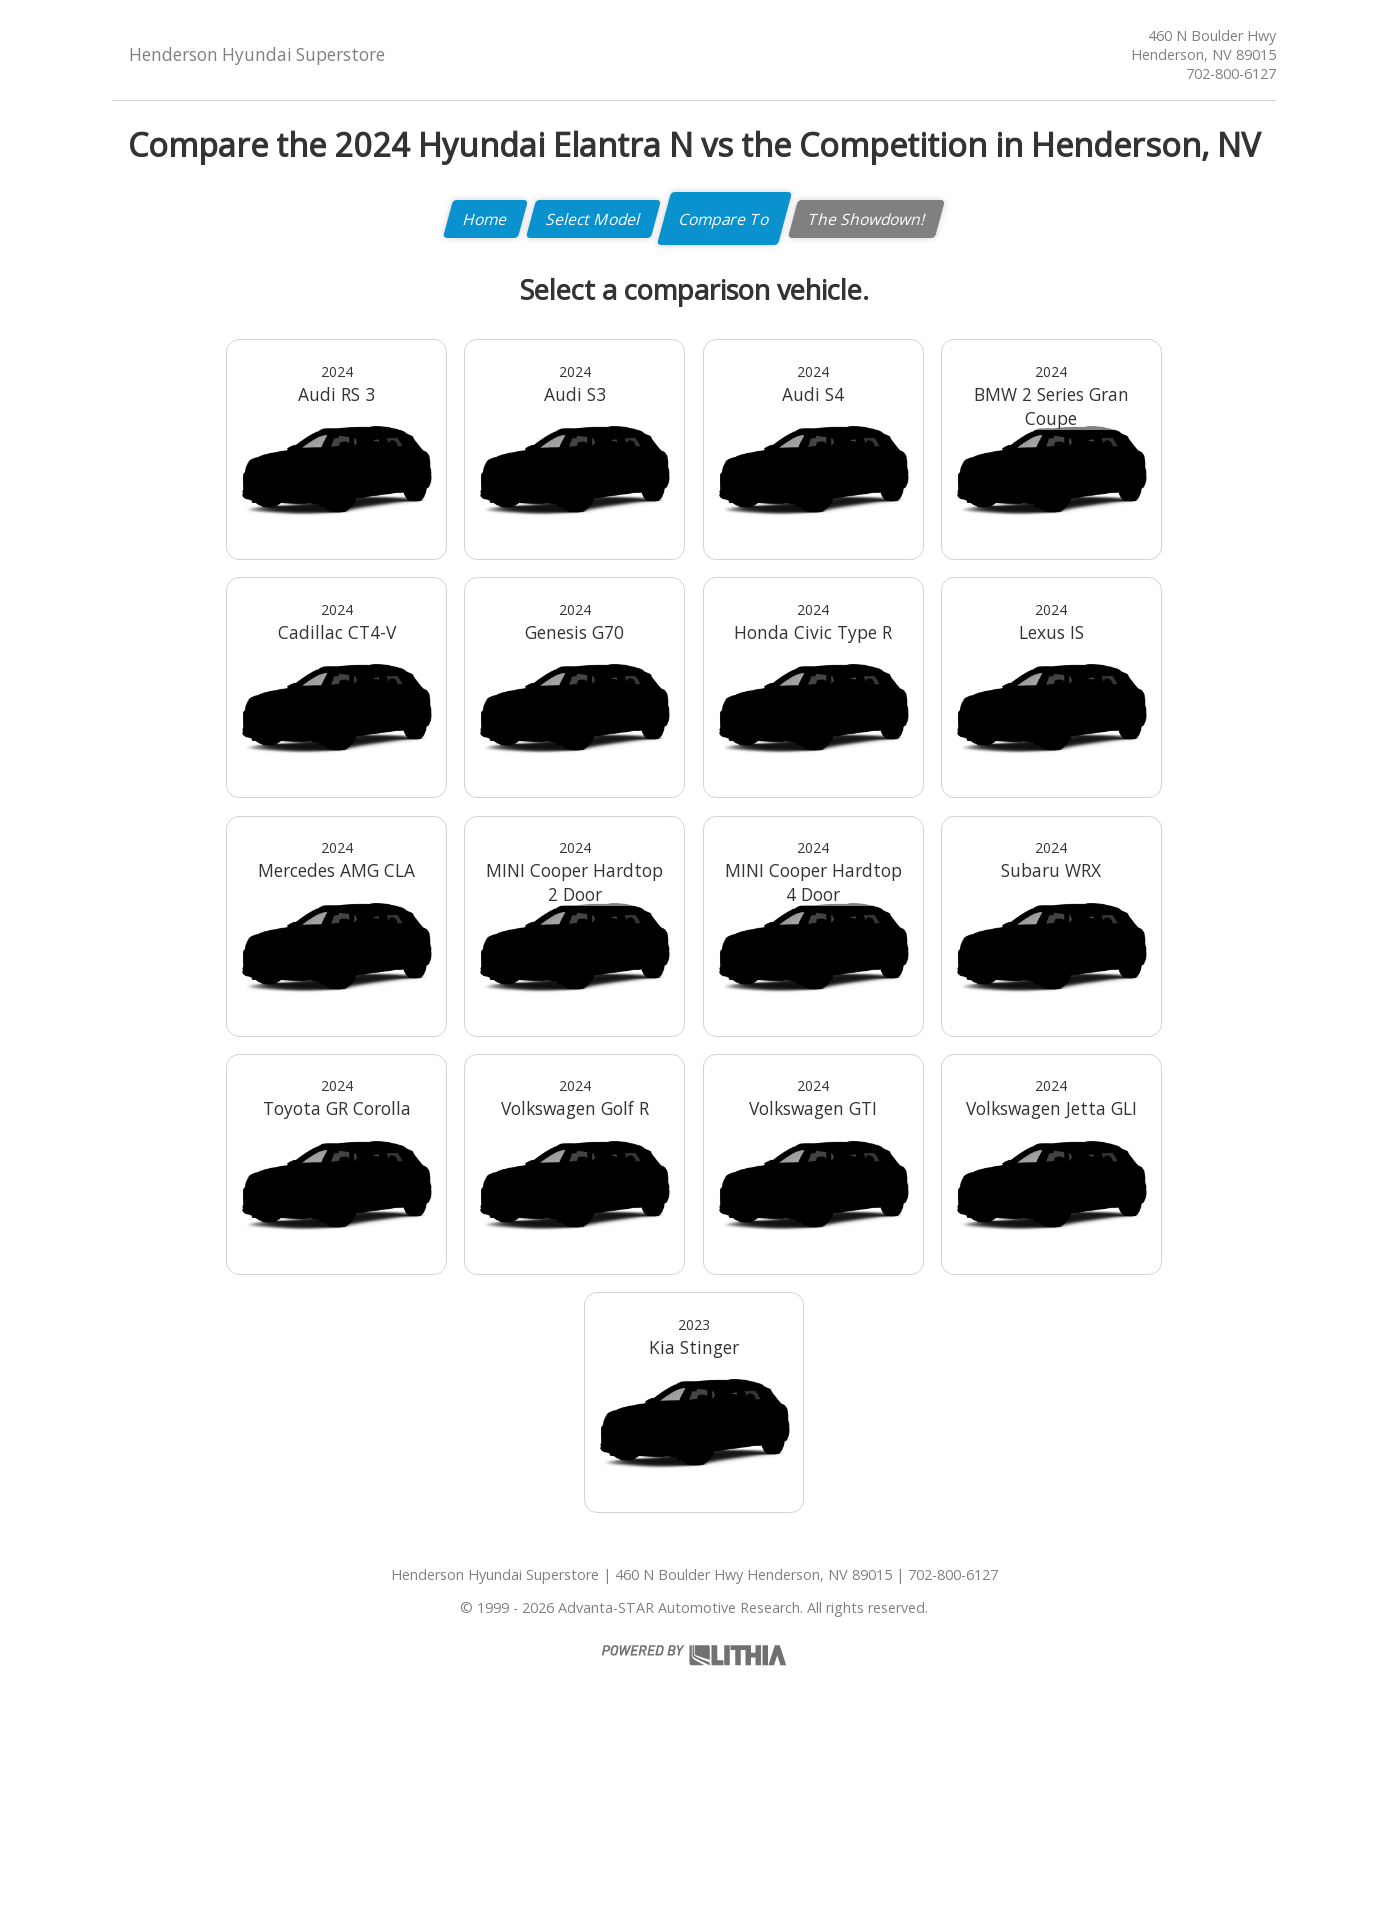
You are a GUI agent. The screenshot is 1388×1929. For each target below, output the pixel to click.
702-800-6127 (1231, 73)
